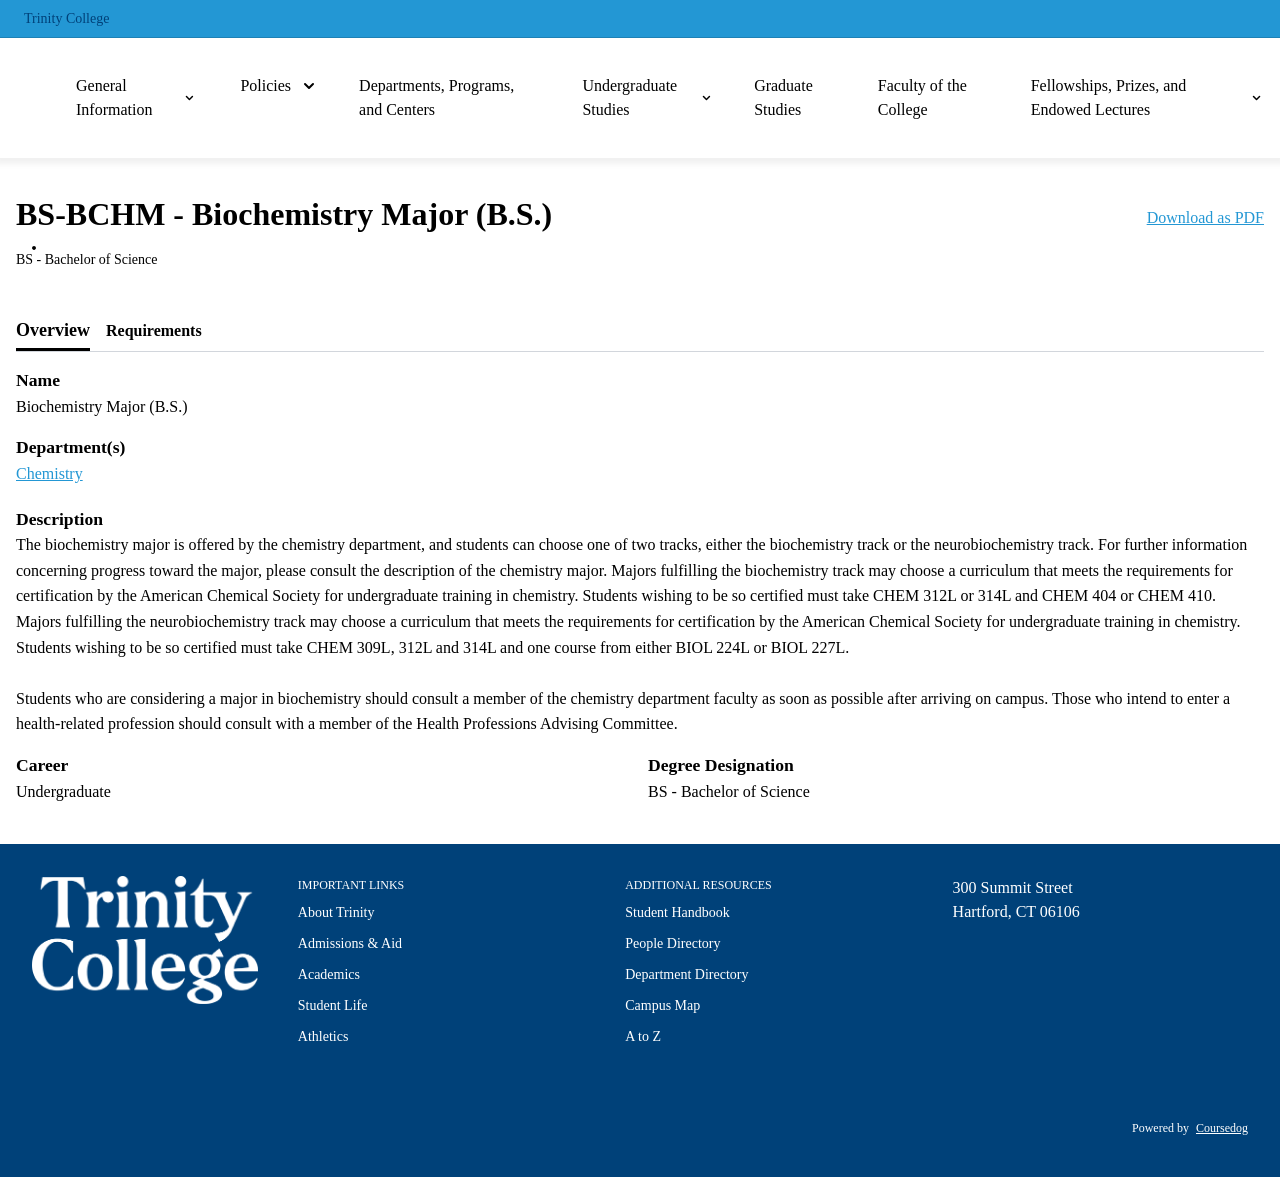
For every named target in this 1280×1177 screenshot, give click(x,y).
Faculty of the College (922, 97)
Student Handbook (677, 912)
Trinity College (66, 18)
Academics (329, 974)
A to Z (643, 1036)
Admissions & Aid (350, 943)
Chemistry (49, 473)
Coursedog (1222, 1128)
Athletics (323, 1036)
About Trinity (336, 912)
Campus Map (662, 1005)
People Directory (672, 943)
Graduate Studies (783, 97)
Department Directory (686, 974)
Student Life (333, 1005)
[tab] (53, 331)
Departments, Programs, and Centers (436, 97)
